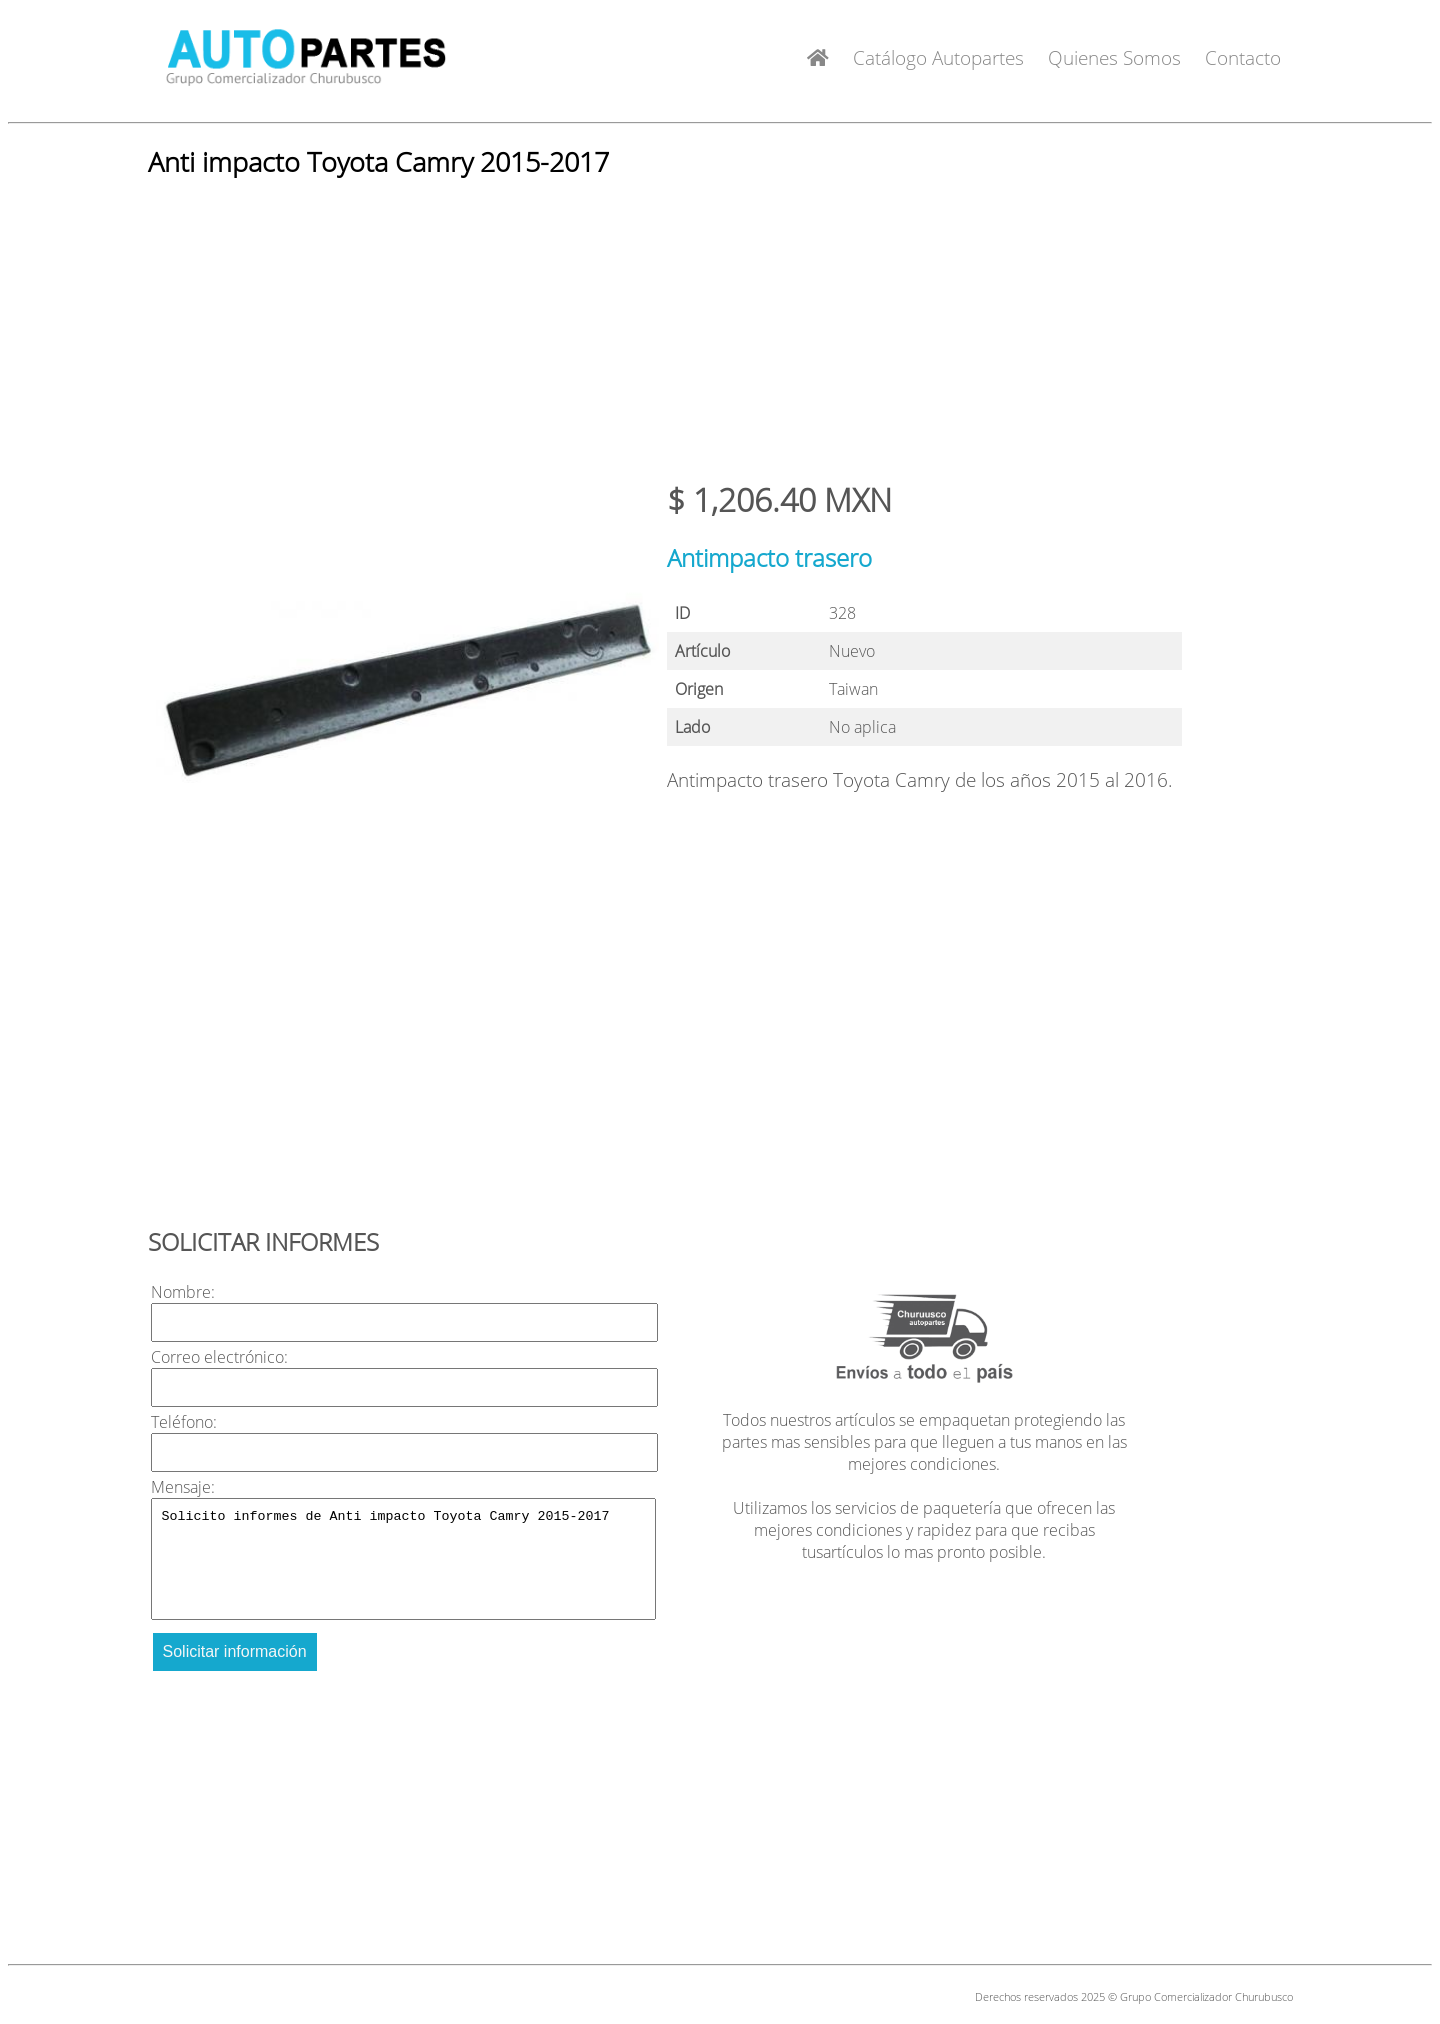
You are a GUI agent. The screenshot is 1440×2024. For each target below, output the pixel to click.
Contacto (1243, 57)
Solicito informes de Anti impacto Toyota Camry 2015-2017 (404, 1559)
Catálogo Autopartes (938, 57)
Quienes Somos (1114, 57)
